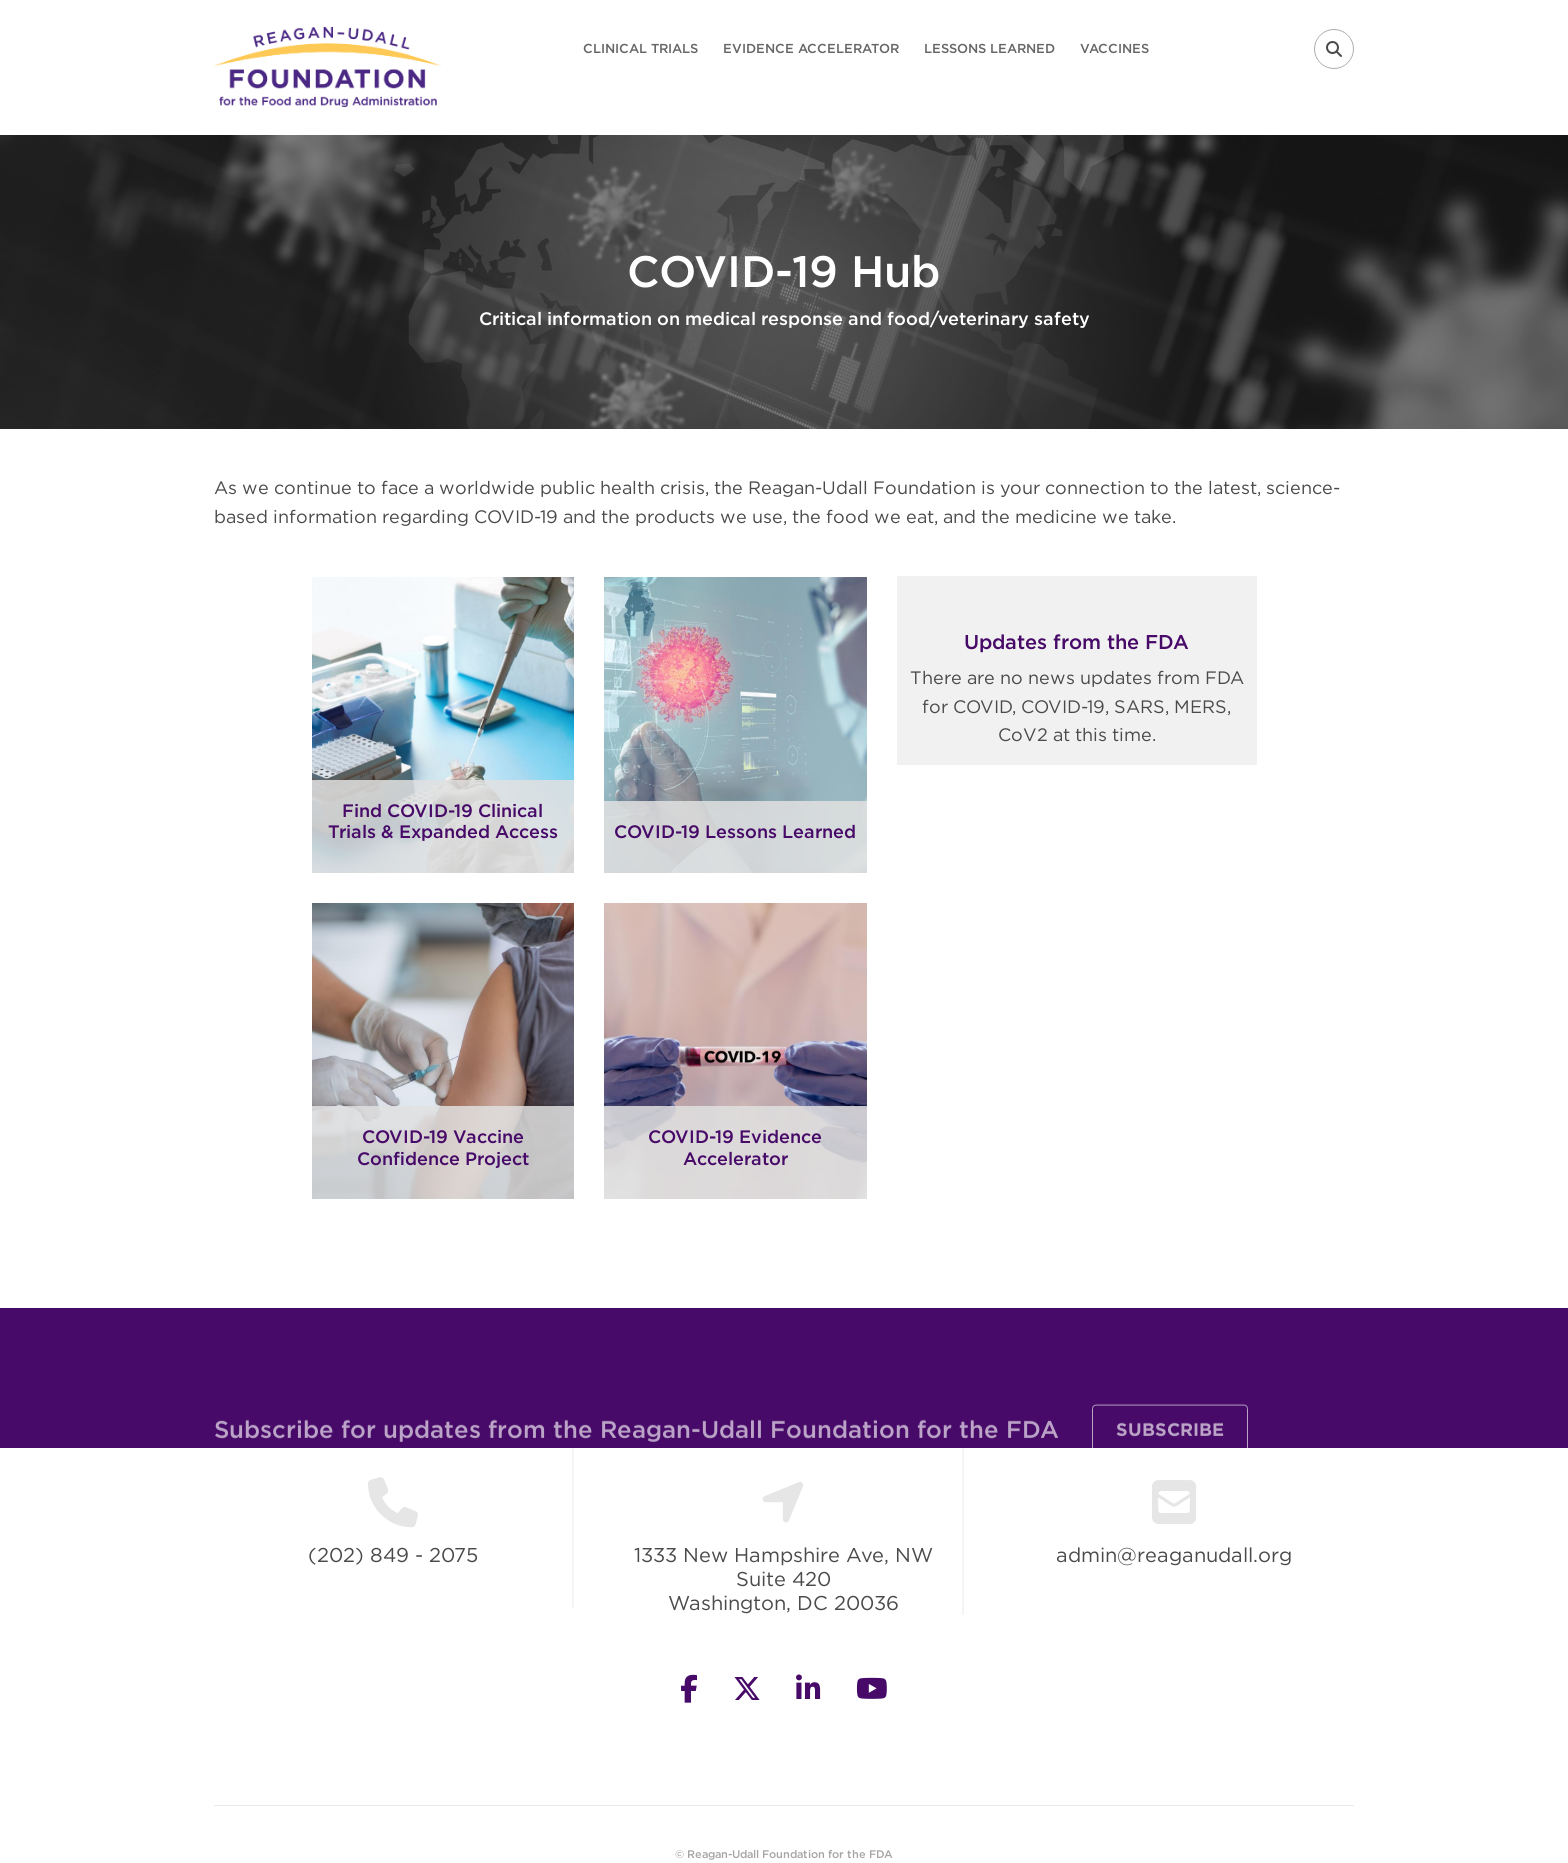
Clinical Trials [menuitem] (640, 48)
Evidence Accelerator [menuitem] (811, 48)
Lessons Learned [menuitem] (989, 48)
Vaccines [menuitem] (1114, 48)
